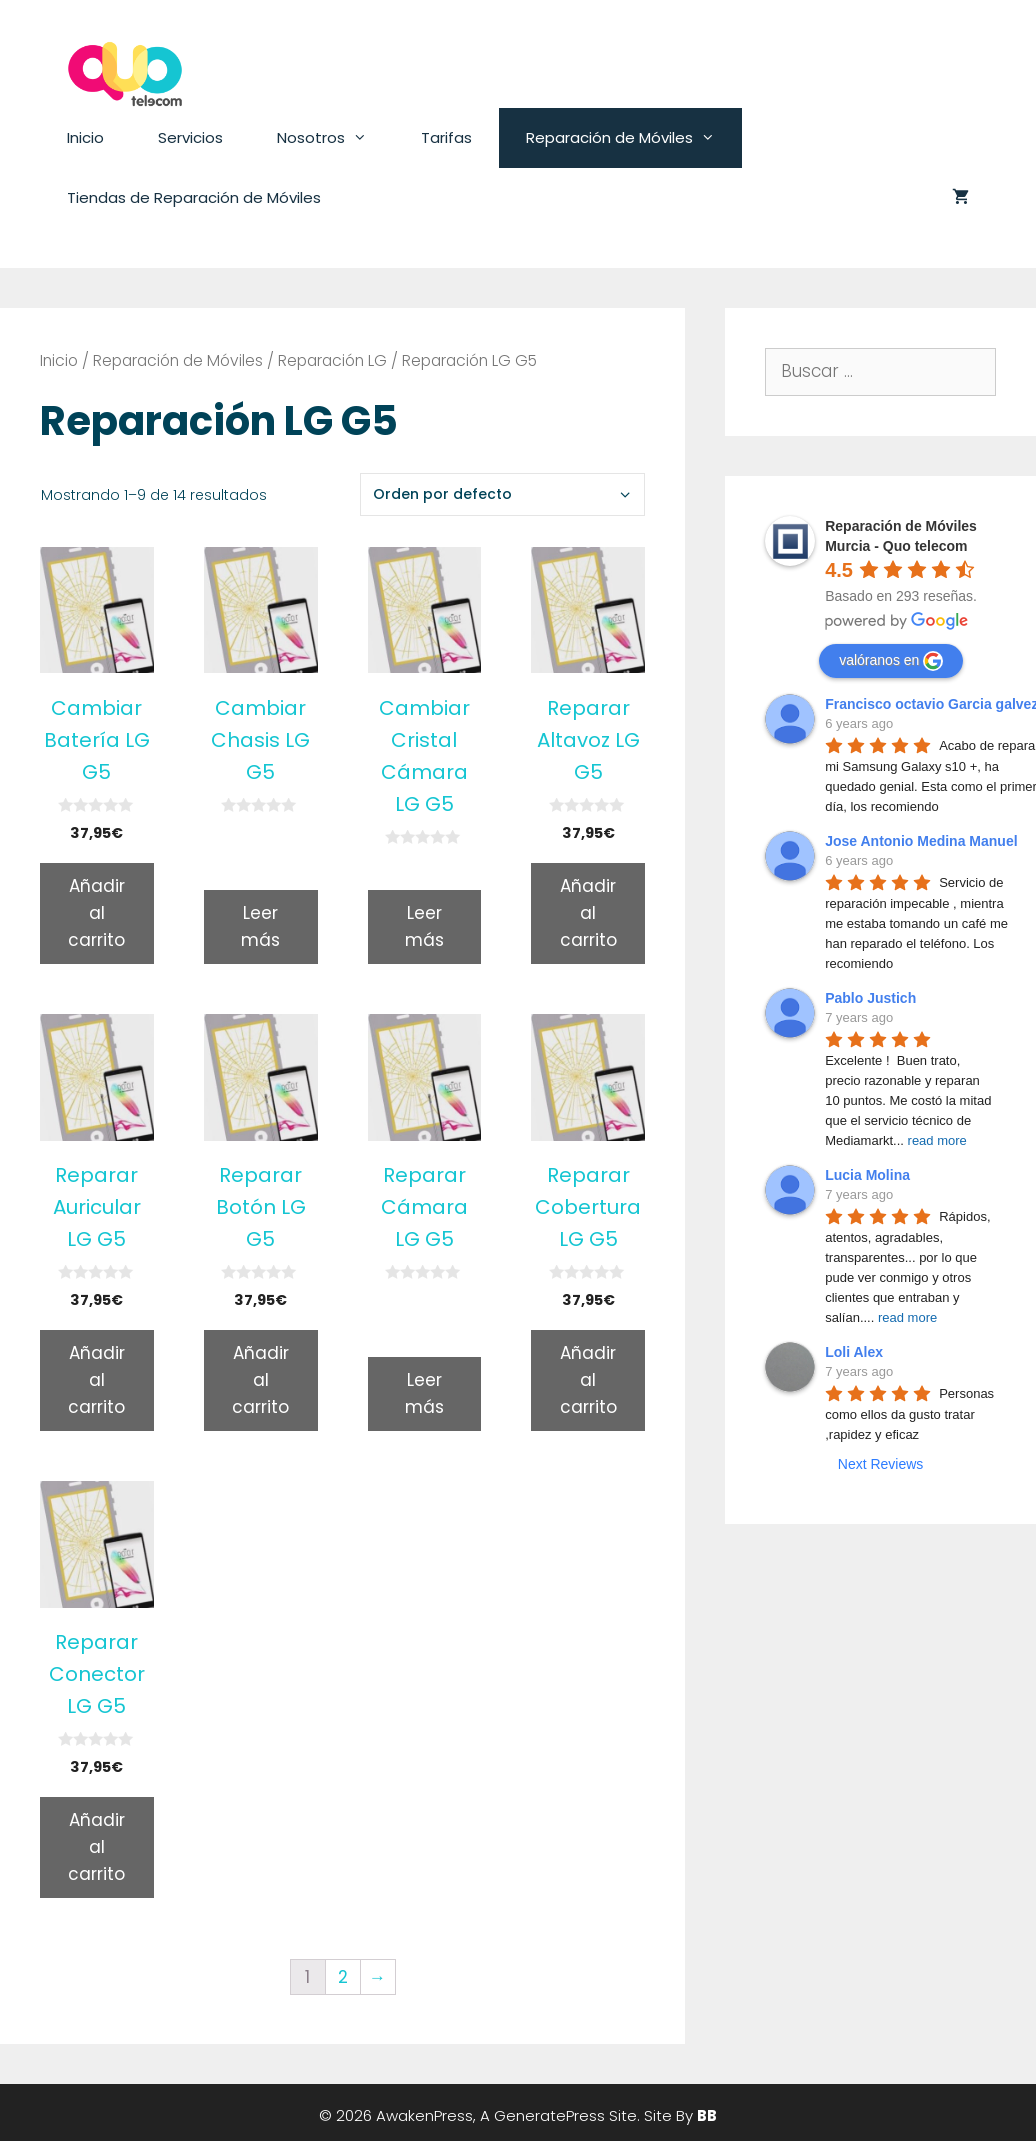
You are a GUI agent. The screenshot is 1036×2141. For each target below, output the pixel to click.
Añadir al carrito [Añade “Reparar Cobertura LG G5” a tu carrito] (588, 1380)
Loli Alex (854, 1352)
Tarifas (446, 137)
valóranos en (891, 661)
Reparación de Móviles (634, 138)
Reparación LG (332, 360)
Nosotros (335, 138)
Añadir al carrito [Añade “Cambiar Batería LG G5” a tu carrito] (96, 913)
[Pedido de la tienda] (502, 494)
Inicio (85, 137)
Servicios (190, 137)
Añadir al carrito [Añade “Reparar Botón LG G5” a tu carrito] (260, 1380)
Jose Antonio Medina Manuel (921, 841)
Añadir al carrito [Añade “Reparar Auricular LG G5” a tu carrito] (96, 1380)
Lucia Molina (867, 1175)
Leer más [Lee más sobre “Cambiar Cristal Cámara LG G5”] (424, 926)
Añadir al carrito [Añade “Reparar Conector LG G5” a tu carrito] (96, 1847)
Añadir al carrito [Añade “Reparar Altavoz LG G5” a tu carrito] (588, 913)
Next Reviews (881, 1464)
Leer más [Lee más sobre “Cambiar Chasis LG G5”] (260, 926)
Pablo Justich (870, 998)
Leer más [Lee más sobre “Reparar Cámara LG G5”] (424, 1393)
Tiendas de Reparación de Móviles (194, 197)
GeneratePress (549, 2115)
